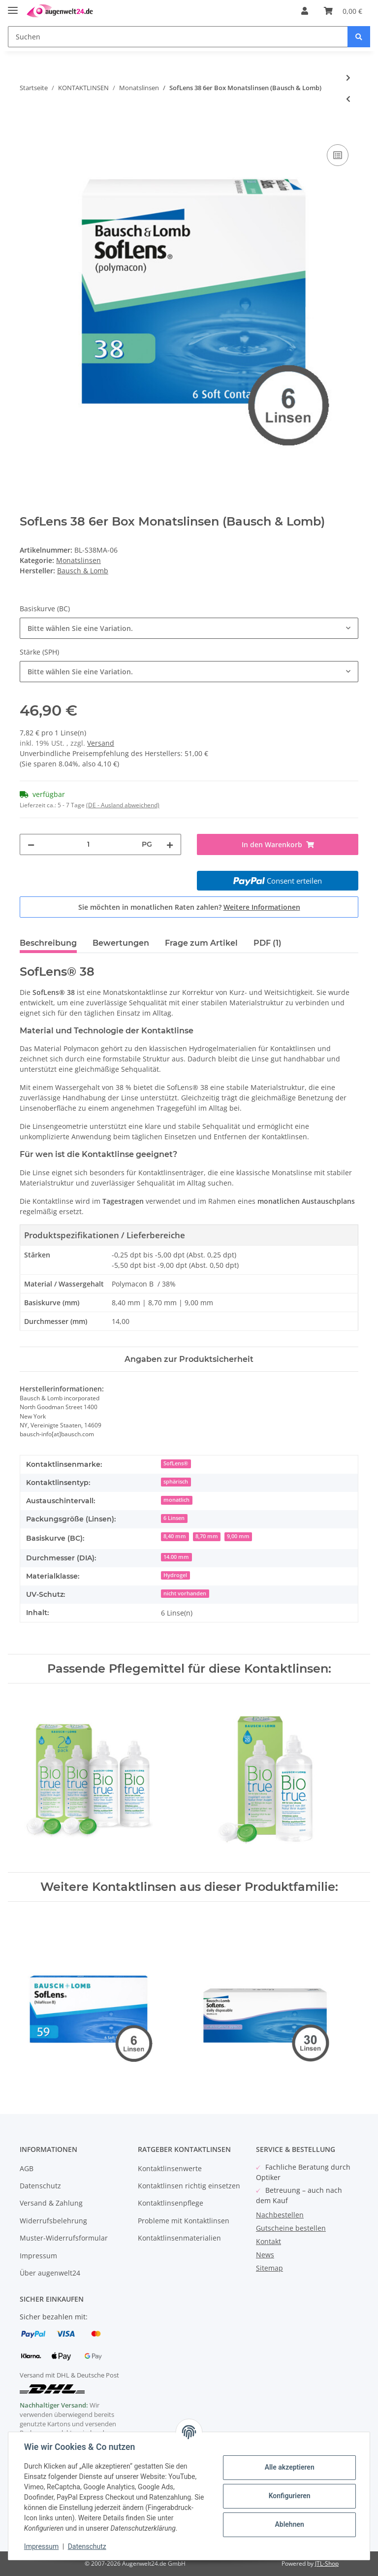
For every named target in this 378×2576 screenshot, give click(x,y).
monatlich (176, 1499)
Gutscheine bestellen (291, 2228)
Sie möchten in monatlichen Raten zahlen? (189, 907)
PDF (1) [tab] (267, 943)
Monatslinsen (78, 560)
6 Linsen (174, 1518)
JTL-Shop (327, 2563)
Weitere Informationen (261, 907)
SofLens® (175, 1463)
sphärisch (175, 1481)
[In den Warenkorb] (27, 131)
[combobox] (189, 628)
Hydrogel (175, 1575)
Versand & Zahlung (51, 2203)
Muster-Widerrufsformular (64, 2238)
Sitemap (269, 2268)
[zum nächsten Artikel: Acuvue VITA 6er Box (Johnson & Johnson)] (348, 77)
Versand (100, 743)
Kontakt (268, 2241)
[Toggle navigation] (13, 6)
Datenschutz (40, 2185)
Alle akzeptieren (289, 2467)
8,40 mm (174, 1536)
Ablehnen (289, 2524)
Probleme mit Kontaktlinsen (183, 2220)
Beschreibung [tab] (48, 943)
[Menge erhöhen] (170, 844)
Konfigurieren (289, 2496)
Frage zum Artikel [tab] (201, 943)
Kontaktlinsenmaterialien (179, 2238)
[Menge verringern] (31, 844)
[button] (304, 11)
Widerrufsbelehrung (53, 2220)
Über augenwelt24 (50, 2273)
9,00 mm (238, 1536)
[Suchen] (178, 36)
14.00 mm (176, 1556)
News (265, 2254)
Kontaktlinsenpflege (170, 2203)
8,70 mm (206, 1536)
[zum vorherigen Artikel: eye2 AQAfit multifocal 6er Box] (348, 98)
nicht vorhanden (184, 1593)
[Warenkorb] (343, 11)
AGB (26, 2168)
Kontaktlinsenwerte (170, 2168)
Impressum (38, 2255)
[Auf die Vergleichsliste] (337, 155)
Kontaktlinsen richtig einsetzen (189, 2185)
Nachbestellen (280, 2214)
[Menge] (88, 844)
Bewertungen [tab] (121, 943)
